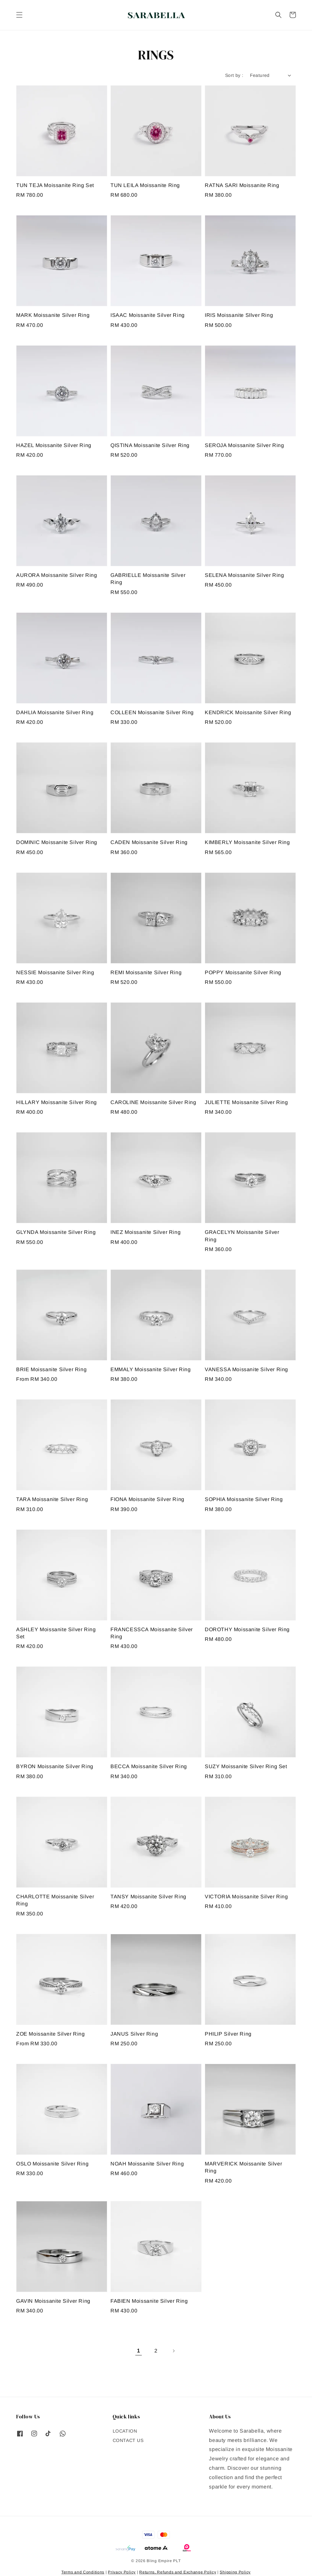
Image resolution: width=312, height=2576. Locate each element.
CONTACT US (128, 2440)
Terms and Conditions (82, 2572)
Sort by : (234, 75)
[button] (19, 15)
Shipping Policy (235, 2572)
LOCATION (125, 2431)
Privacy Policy (122, 2572)
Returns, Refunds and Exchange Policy (177, 2572)
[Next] (173, 2351)
